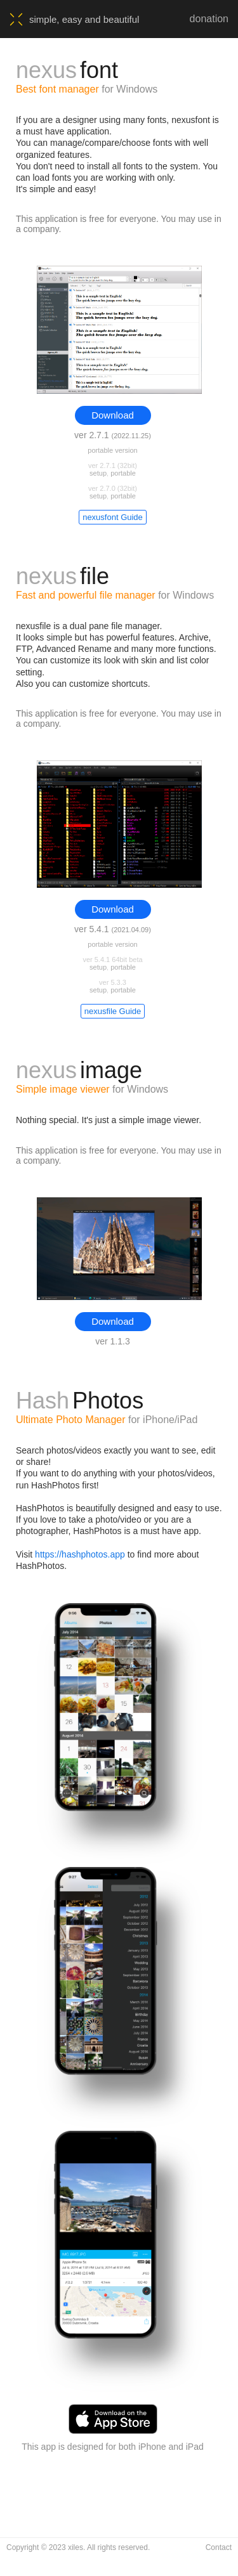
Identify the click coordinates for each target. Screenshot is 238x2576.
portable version (112, 450)
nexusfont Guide (113, 517)
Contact (219, 2547)
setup (98, 473)
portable (123, 473)
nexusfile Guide (113, 1011)
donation (209, 18)
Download (112, 415)
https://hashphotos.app (80, 1554)
